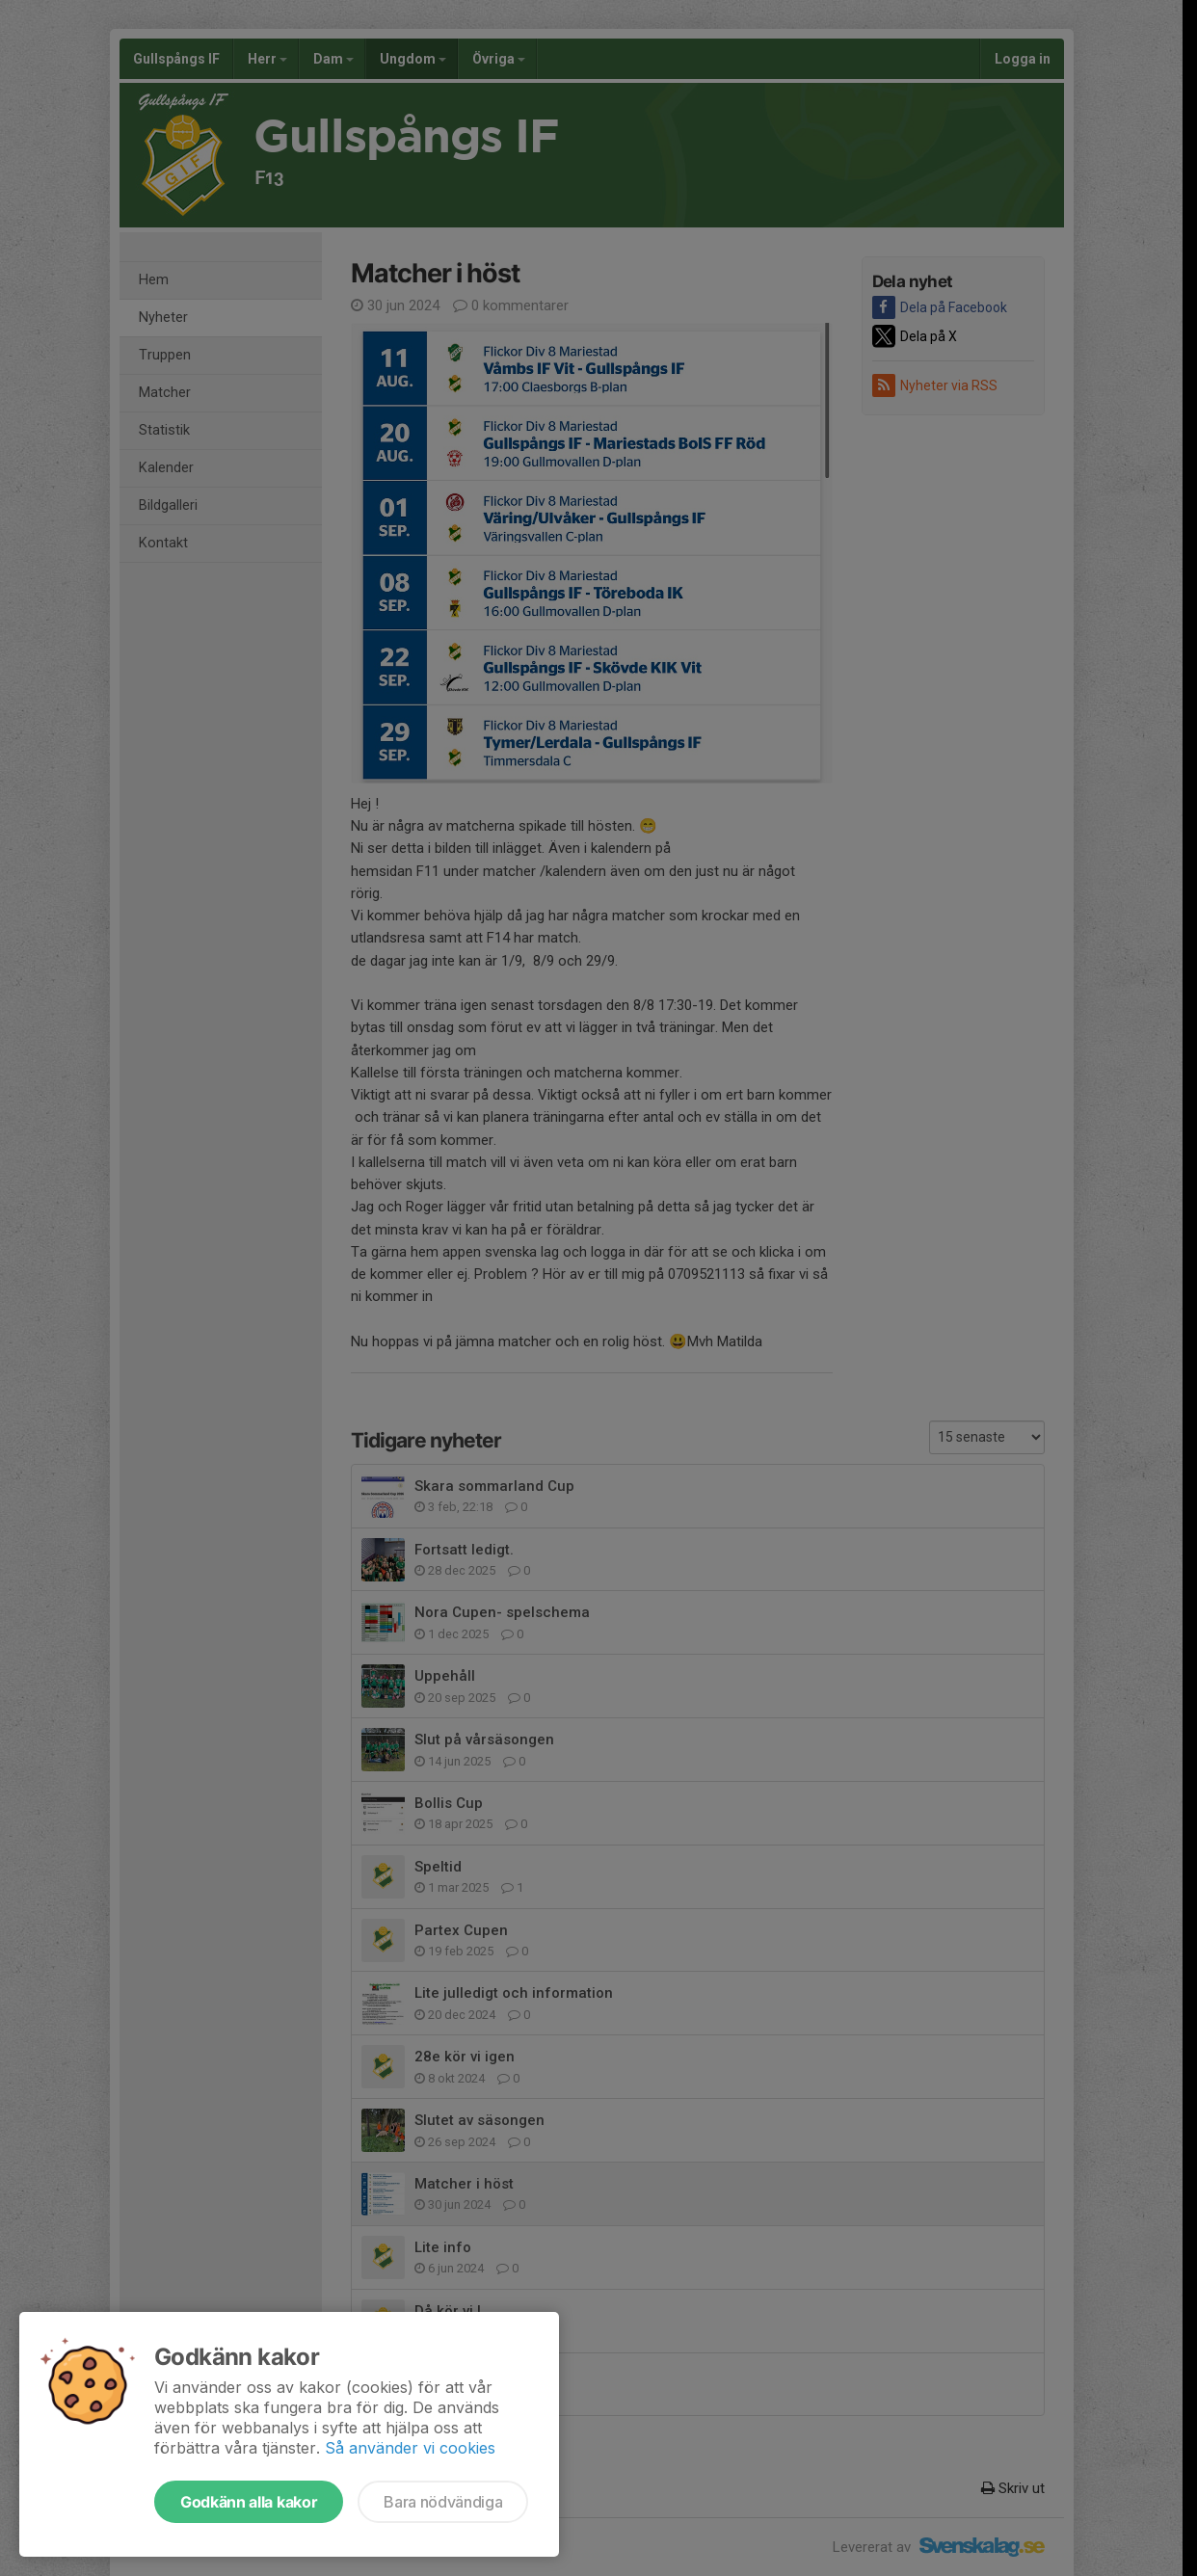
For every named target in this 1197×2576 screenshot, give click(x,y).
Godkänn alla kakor (248, 2501)
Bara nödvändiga (443, 2501)
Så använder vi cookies (410, 2447)
